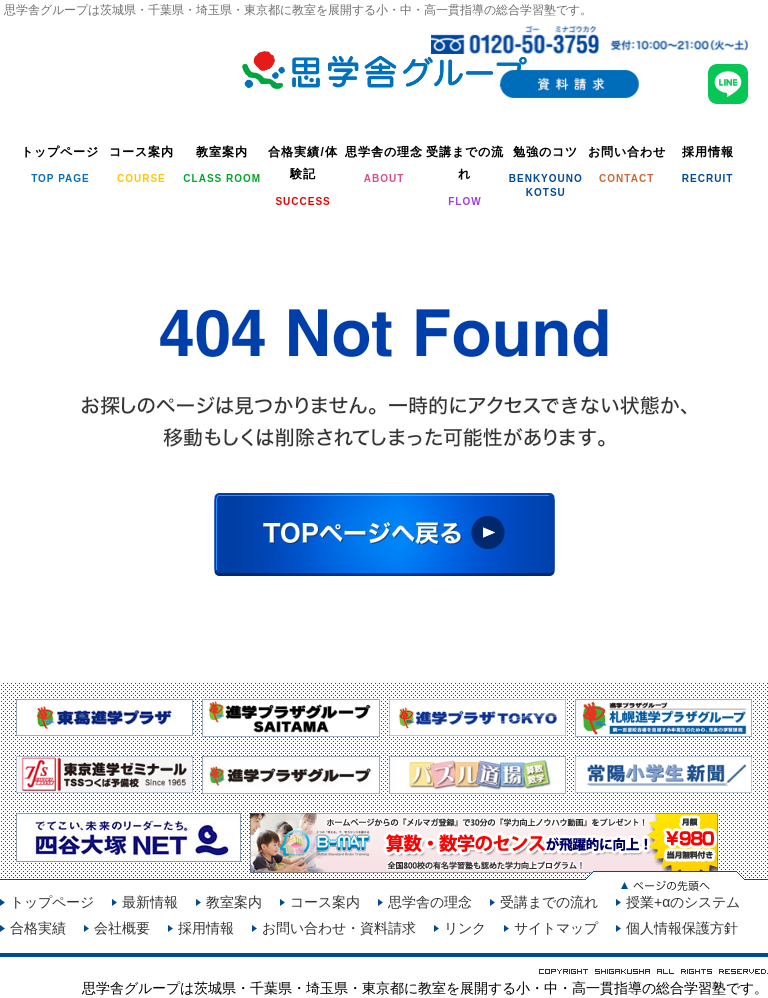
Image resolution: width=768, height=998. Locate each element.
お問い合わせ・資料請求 (339, 928)
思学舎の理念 (430, 902)
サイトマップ (556, 928)
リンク (465, 928)
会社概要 (122, 928)
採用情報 (206, 928)
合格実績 (38, 928)
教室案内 (234, 902)
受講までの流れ (549, 902)
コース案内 (325, 902)
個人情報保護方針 (682, 928)
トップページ (52, 902)
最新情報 (150, 902)
